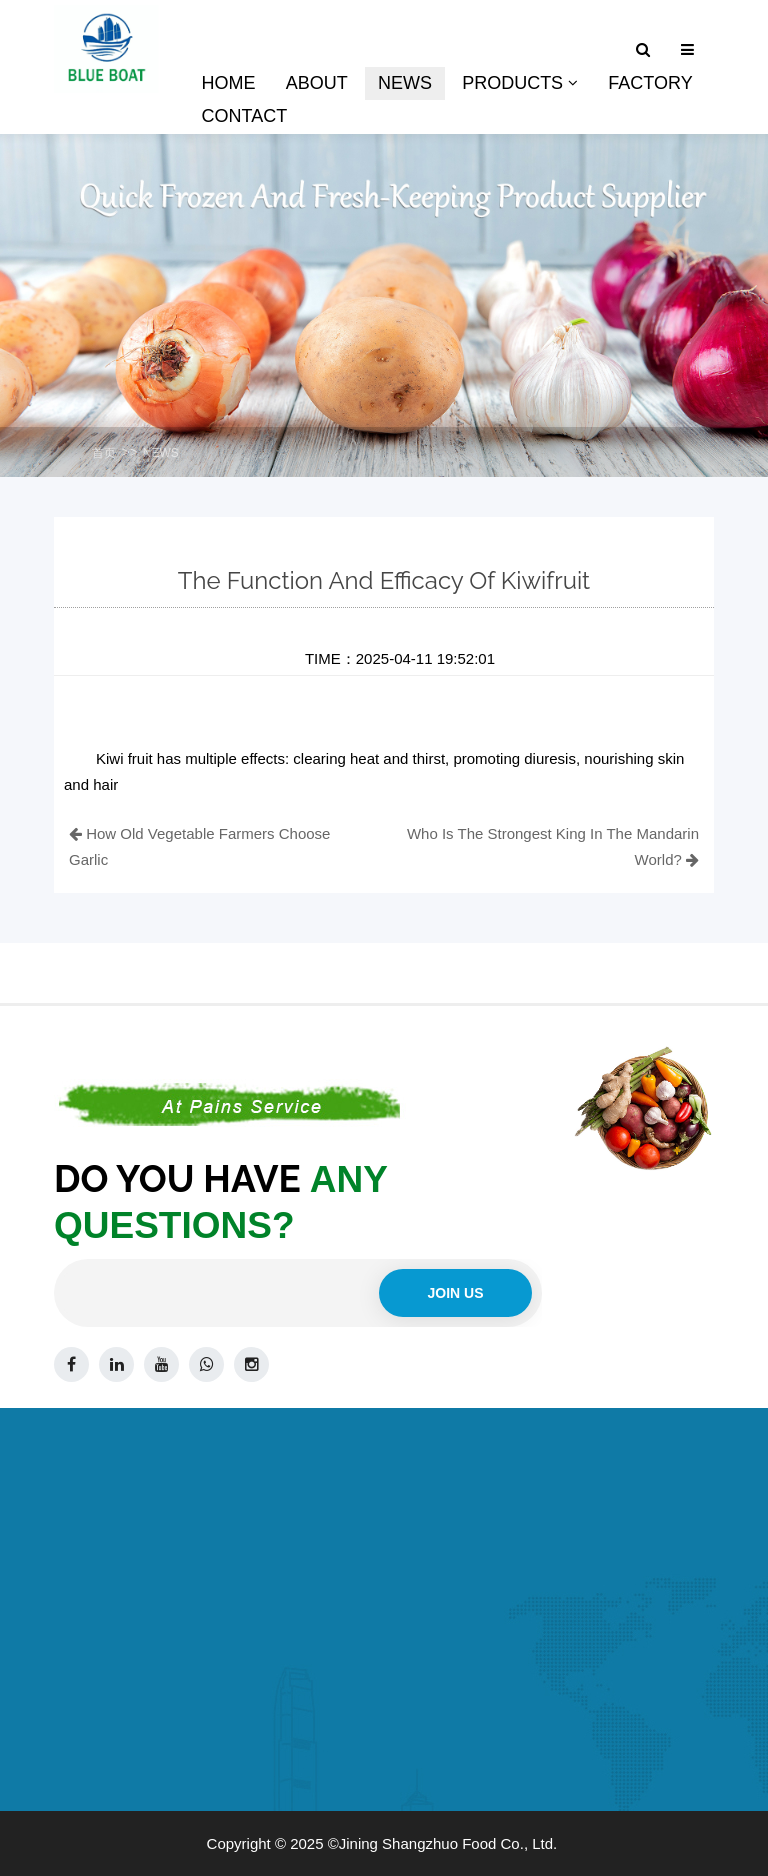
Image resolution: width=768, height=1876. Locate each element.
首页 (104, 453)
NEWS (161, 453)
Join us (455, 1293)
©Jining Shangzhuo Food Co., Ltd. (443, 1843)
